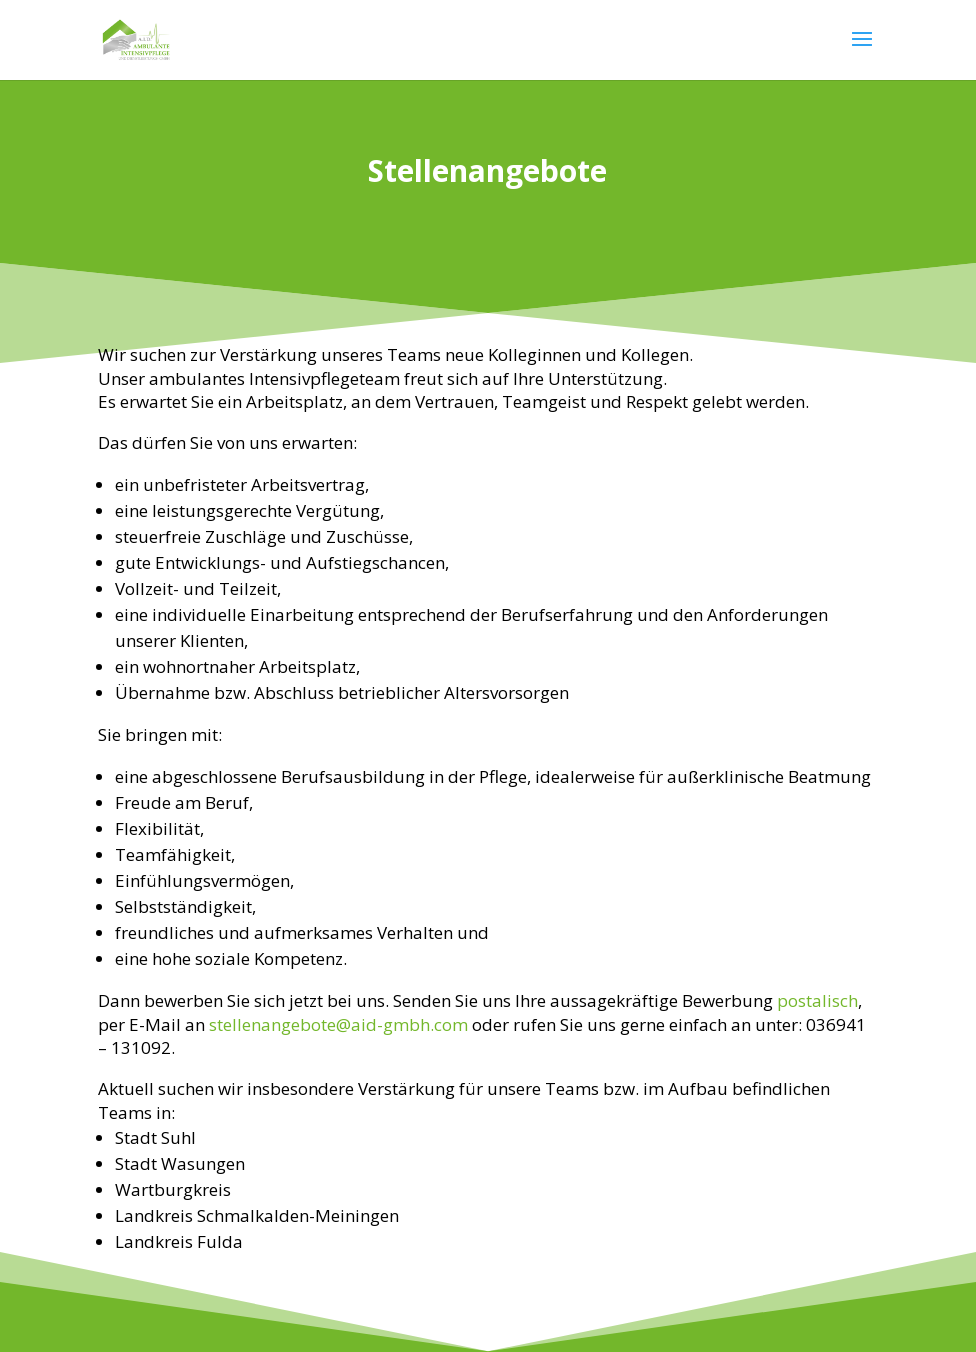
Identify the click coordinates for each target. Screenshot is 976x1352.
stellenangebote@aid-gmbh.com (338, 1024)
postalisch (817, 1000)
